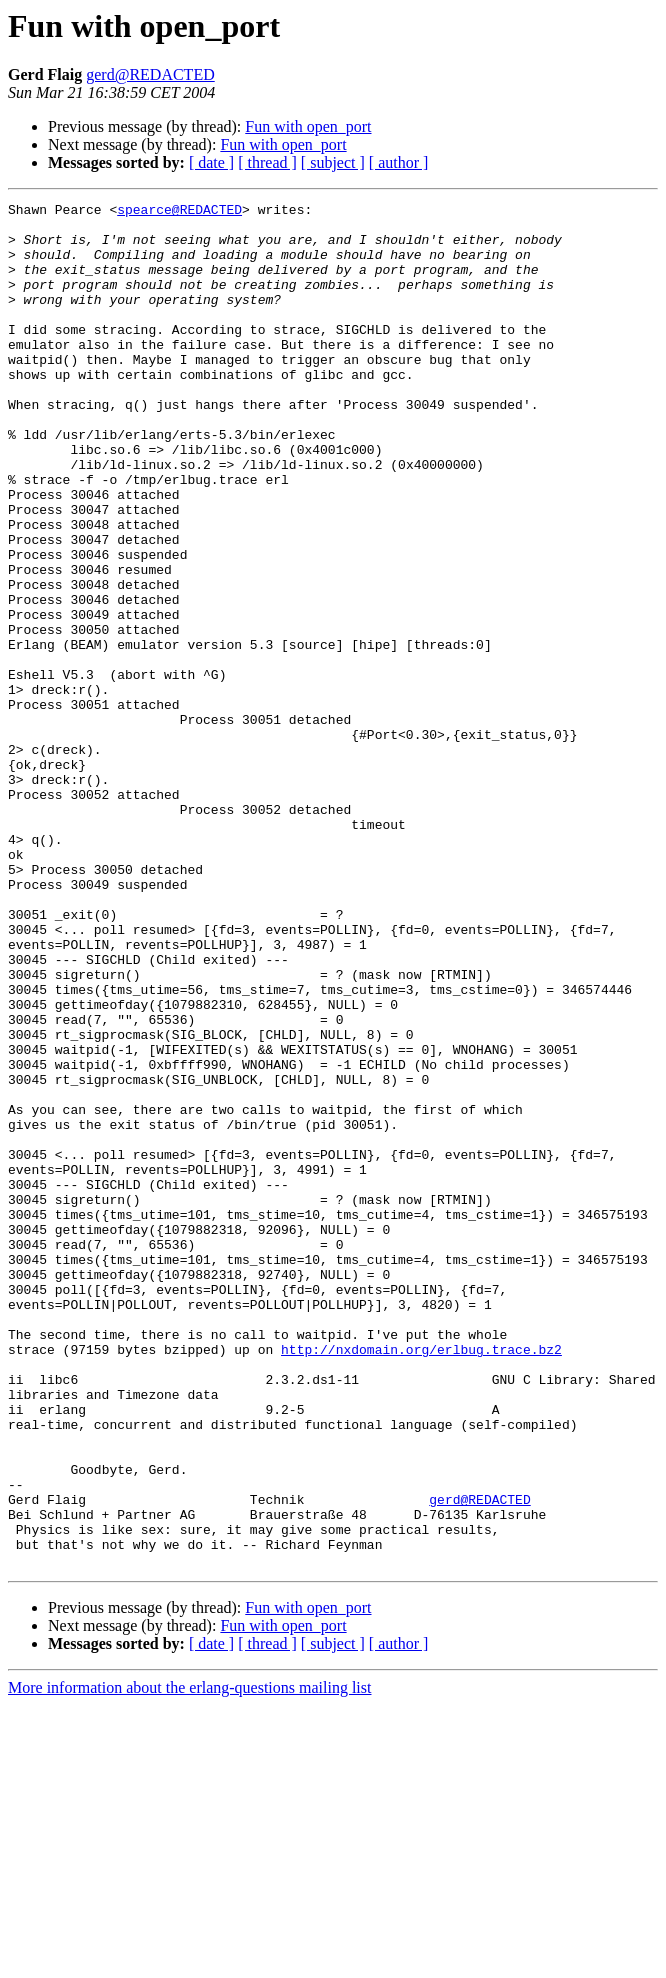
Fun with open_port (308, 126)
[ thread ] (267, 162)
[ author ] (399, 162)
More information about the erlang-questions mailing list (189, 1960)
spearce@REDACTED (179, 212)
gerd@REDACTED (150, 74)
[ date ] (211, 162)
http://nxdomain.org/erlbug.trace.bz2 (421, 1580)
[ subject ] (333, 162)
